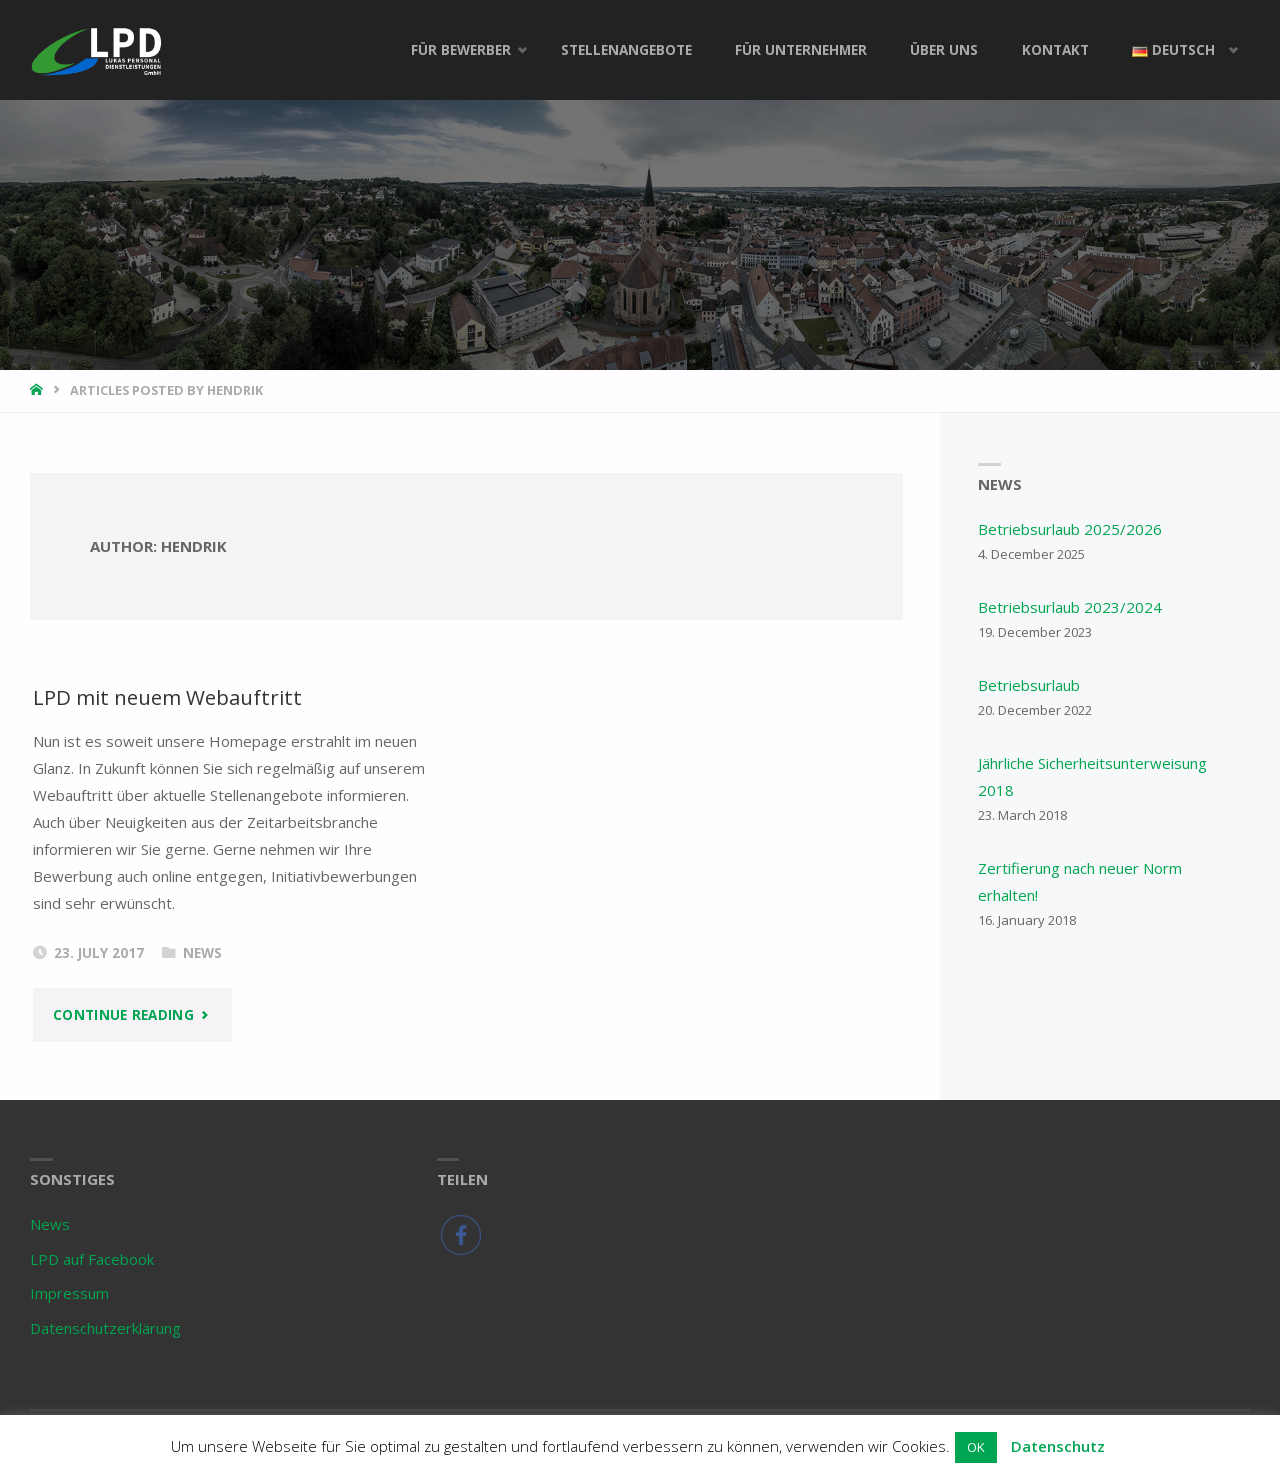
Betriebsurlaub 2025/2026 (1070, 529)
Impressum (69, 1293)
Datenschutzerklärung (105, 1328)
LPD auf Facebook (92, 1259)
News (202, 953)
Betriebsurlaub (1029, 685)
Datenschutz (1058, 1446)
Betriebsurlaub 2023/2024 (1070, 607)
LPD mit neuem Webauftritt (167, 697)
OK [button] (976, 1447)
